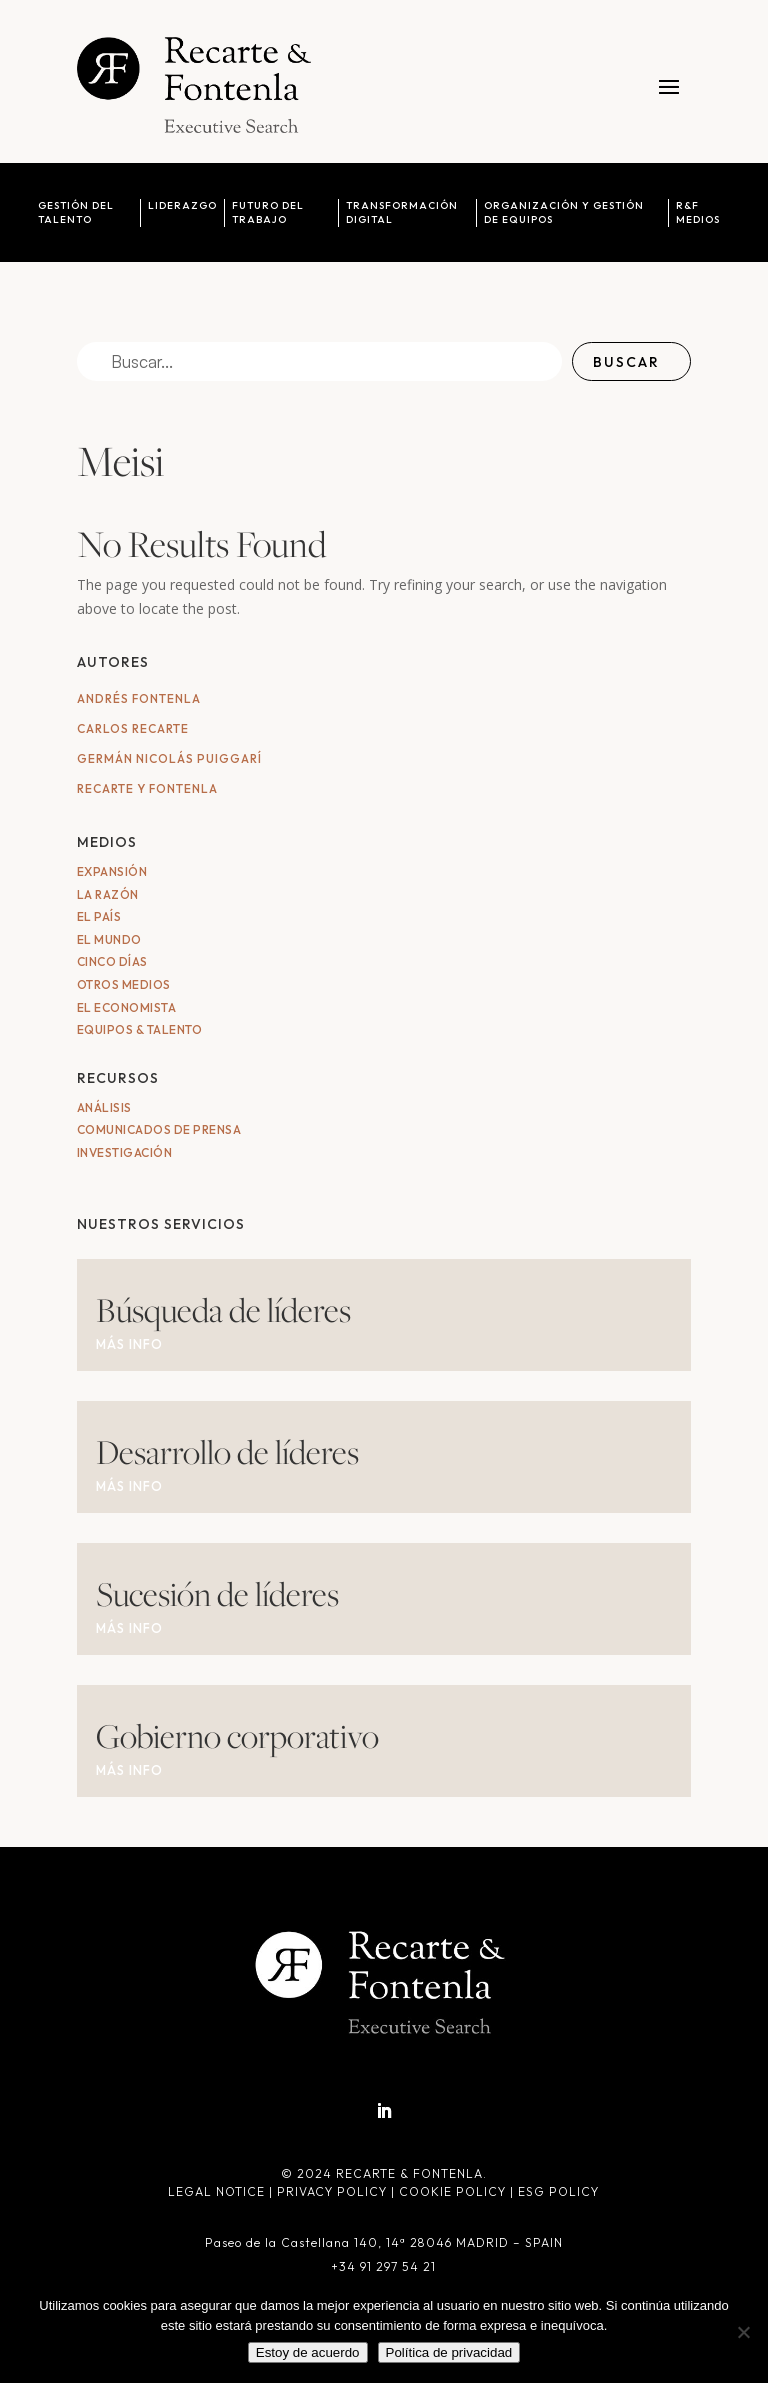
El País (99, 916)
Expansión (112, 871)
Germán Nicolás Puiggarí (169, 758)
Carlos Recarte (133, 728)
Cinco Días (112, 961)
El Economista (127, 1007)
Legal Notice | (222, 2191)
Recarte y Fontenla (147, 788)
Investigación (125, 1152)
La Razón (108, 894)
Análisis (104, 1107)
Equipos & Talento (140, 1029)
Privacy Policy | (338, 2191)
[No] (743, 2332)
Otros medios (124, 984)
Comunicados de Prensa (159, 1129)
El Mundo (109, 939)
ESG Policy (558, 2191)
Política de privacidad (449, 2352)
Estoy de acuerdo (308, 2352)
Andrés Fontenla (139, 698)
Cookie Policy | (458, 2191)
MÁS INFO (129, 1344)
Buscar (626, 362)
